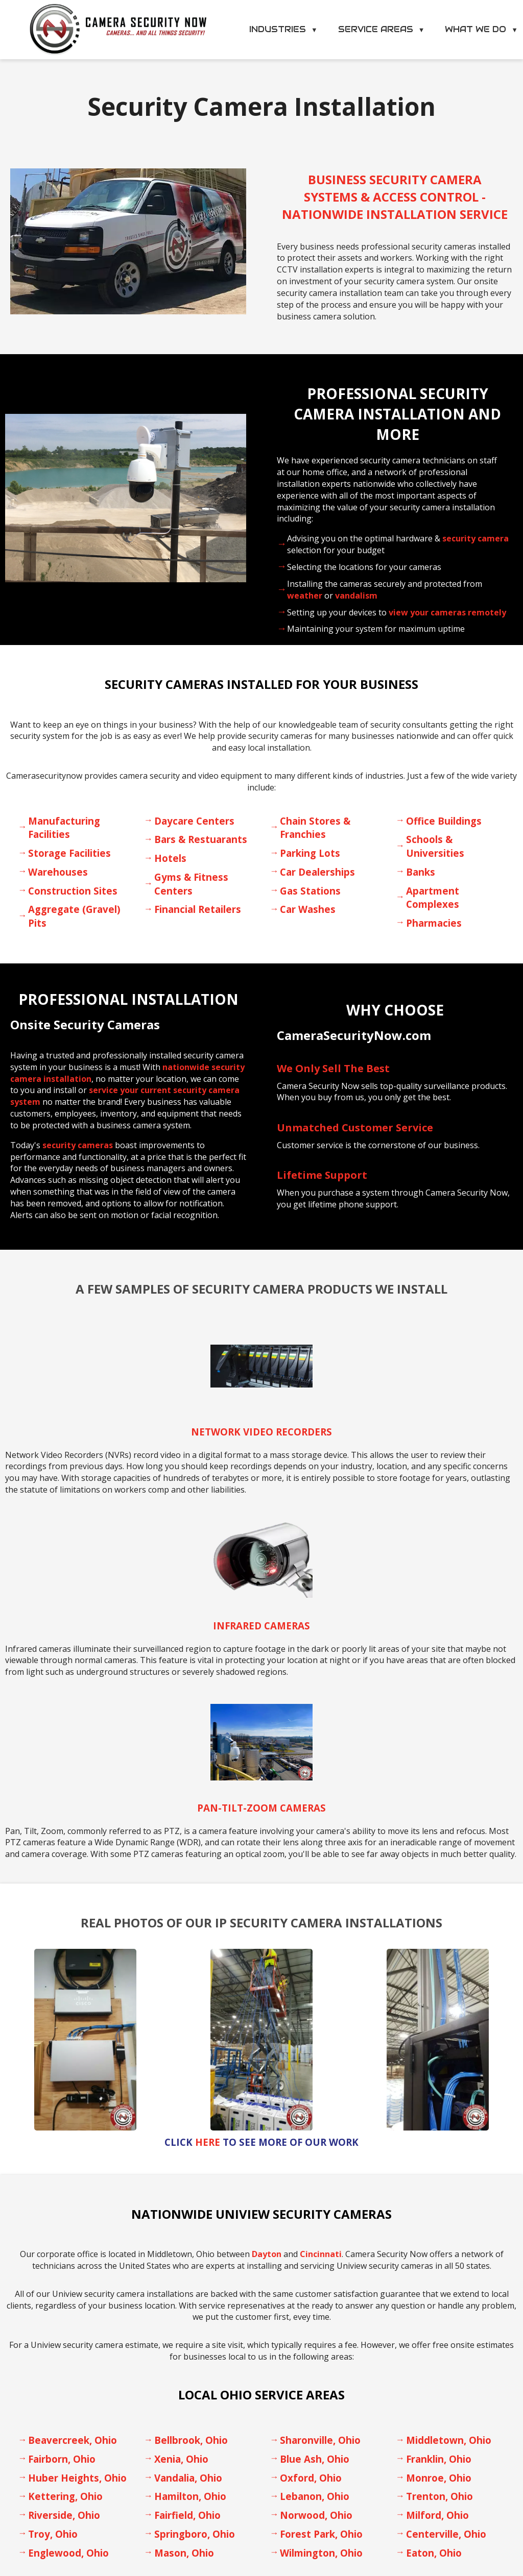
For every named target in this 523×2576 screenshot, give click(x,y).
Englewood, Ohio (68, 2552)
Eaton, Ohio (434, 2552)
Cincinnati (321, 2254)
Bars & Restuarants (200, 839)
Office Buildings (444, 820)
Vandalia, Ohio (188, 2477)
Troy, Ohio (53, 2534)
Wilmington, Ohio (321, 2552)
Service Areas (381, 29)
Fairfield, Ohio (187, 2515)
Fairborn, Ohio (62, 2459)
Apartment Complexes (432, 897)
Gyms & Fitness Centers (191, 884)
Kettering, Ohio (65, 2496)
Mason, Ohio (184, 2552)
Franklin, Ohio (438, 2459)
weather (304, 595)
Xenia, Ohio (181, 2459)
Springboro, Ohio (194, 2534)
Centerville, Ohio (446, 2534)
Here (207, 2142)
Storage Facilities (69, 853)
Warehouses (58, 871)
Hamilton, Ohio (190, 2496)
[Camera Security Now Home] (118, 29)
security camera (475, 538)
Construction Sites (72, 890)
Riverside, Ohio (64, 2515)
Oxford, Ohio (311, 2477)
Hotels (170, 858)
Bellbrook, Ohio (191, 2440)
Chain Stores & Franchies (315, 827)
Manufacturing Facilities (64, 827)
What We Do (481, 29)
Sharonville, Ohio (320, 2440)
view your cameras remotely (447, 612)
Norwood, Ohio (316, 2515)
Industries (283, 29)
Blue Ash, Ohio (314, 2459)
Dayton (266, 2254)
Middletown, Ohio (448, 2440)
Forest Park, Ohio (321, 2534)
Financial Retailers (197, 909)
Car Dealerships (317, 871)
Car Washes (308, 909)
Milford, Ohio (437, 2515)
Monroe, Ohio (438, 2477)
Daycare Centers (194, 820)
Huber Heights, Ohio (77, 2477)
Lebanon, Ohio (314, 2496)
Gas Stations (310, 890)
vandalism (356, 595)
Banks (420, 871)
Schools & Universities (435, 846)
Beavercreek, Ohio (72, 2440)
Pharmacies (434, 923)
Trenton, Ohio (439, 2496)
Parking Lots (310, 853)
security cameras (77, 1145)
